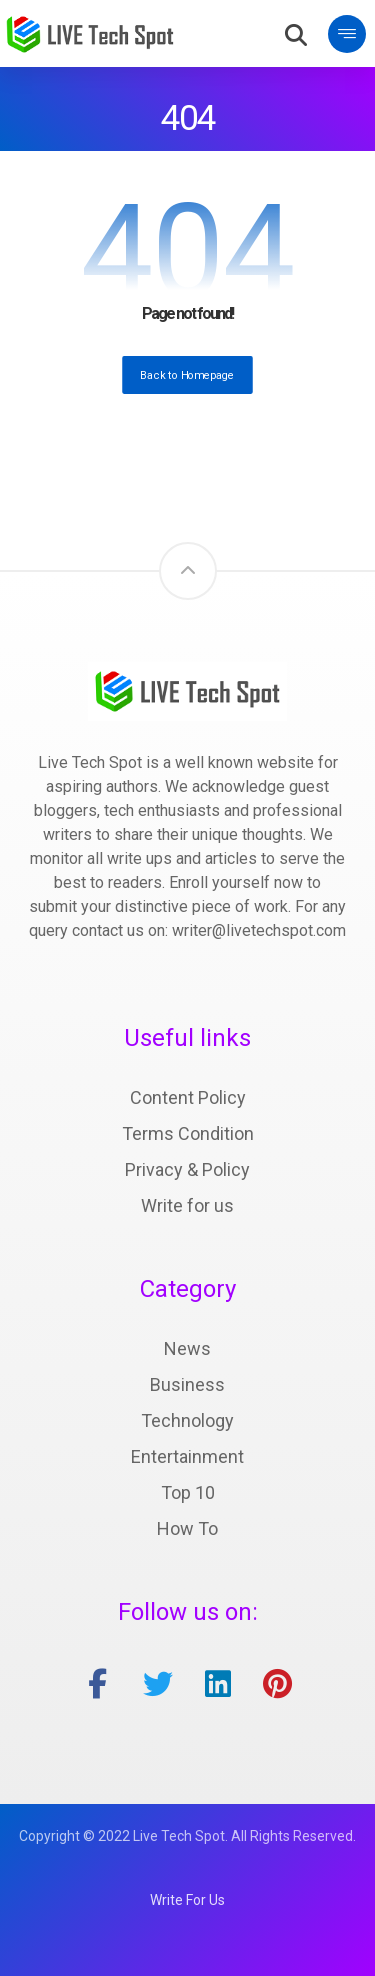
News (187, 1348)
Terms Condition (188, 1133)
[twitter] (158, 1684)
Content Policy (188, 1097)
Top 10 (188, 1492)
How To (187, 1528)
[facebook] (98, 1684)
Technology (187, 1420)
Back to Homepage (187, 374)
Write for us (187, 1205)
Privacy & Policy (187, 1169)
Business (187, 1384)
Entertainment (187, 1456)
